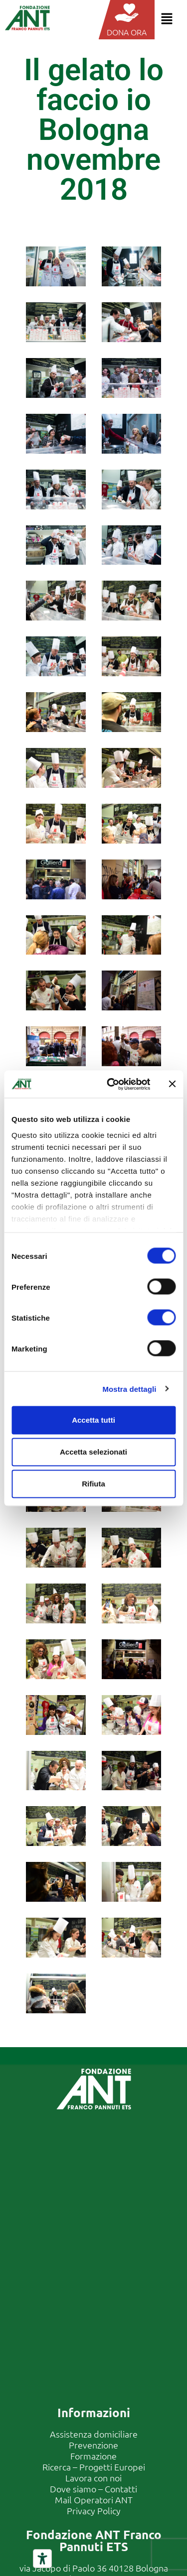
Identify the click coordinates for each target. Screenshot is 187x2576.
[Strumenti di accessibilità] (42, 2558)
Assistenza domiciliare (94, 2434)
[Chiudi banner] (172, 1084)
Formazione (93, 2455)
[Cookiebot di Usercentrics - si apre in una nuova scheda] (111, 1084)
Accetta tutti (93, 1420)
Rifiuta (93, 1483)
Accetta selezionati (93, 1452)
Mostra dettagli (129, 1388)
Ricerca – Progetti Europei (93, 2466)
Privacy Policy (94, 2510)
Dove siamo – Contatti (93, 2488)
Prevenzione (93, 2445)
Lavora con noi (93, 2477)
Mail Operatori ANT (94, 2499)
